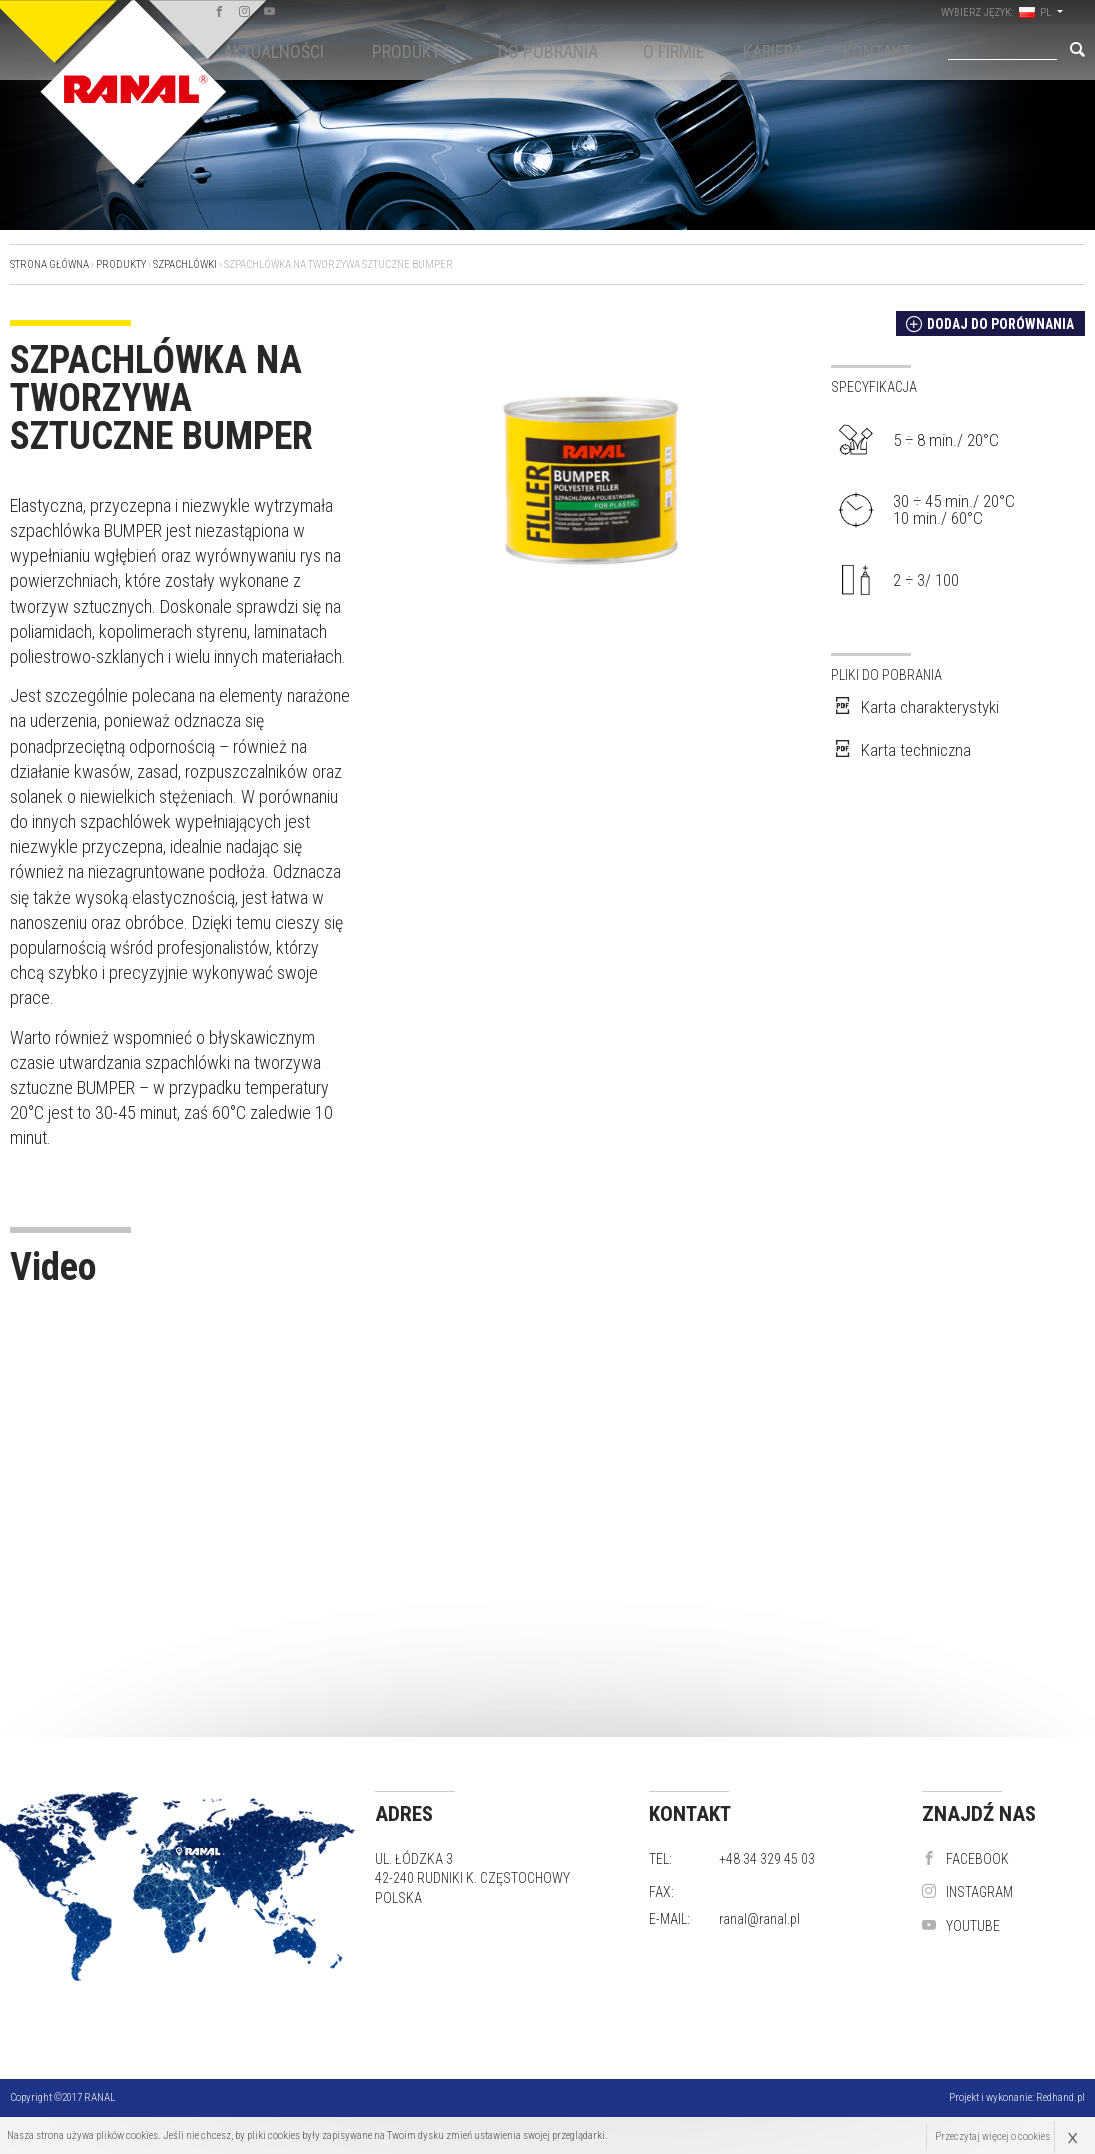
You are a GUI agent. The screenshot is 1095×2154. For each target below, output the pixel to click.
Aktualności (273, 51)
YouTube (961, 1926)
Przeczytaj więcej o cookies (991, 2135)
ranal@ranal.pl (759, 1919)
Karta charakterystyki (915, 707)
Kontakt (876, 51)
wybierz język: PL (1018, 12)
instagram (967, 1892)
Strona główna (49, 264)
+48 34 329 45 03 (767, 1859)
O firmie (674, 51)
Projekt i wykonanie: (1017, 2097)
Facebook (965, 1859)
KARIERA (773, 51)
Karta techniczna (901, 750)
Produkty (411, 51)
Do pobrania (548, 51)
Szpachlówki (185, 264)
